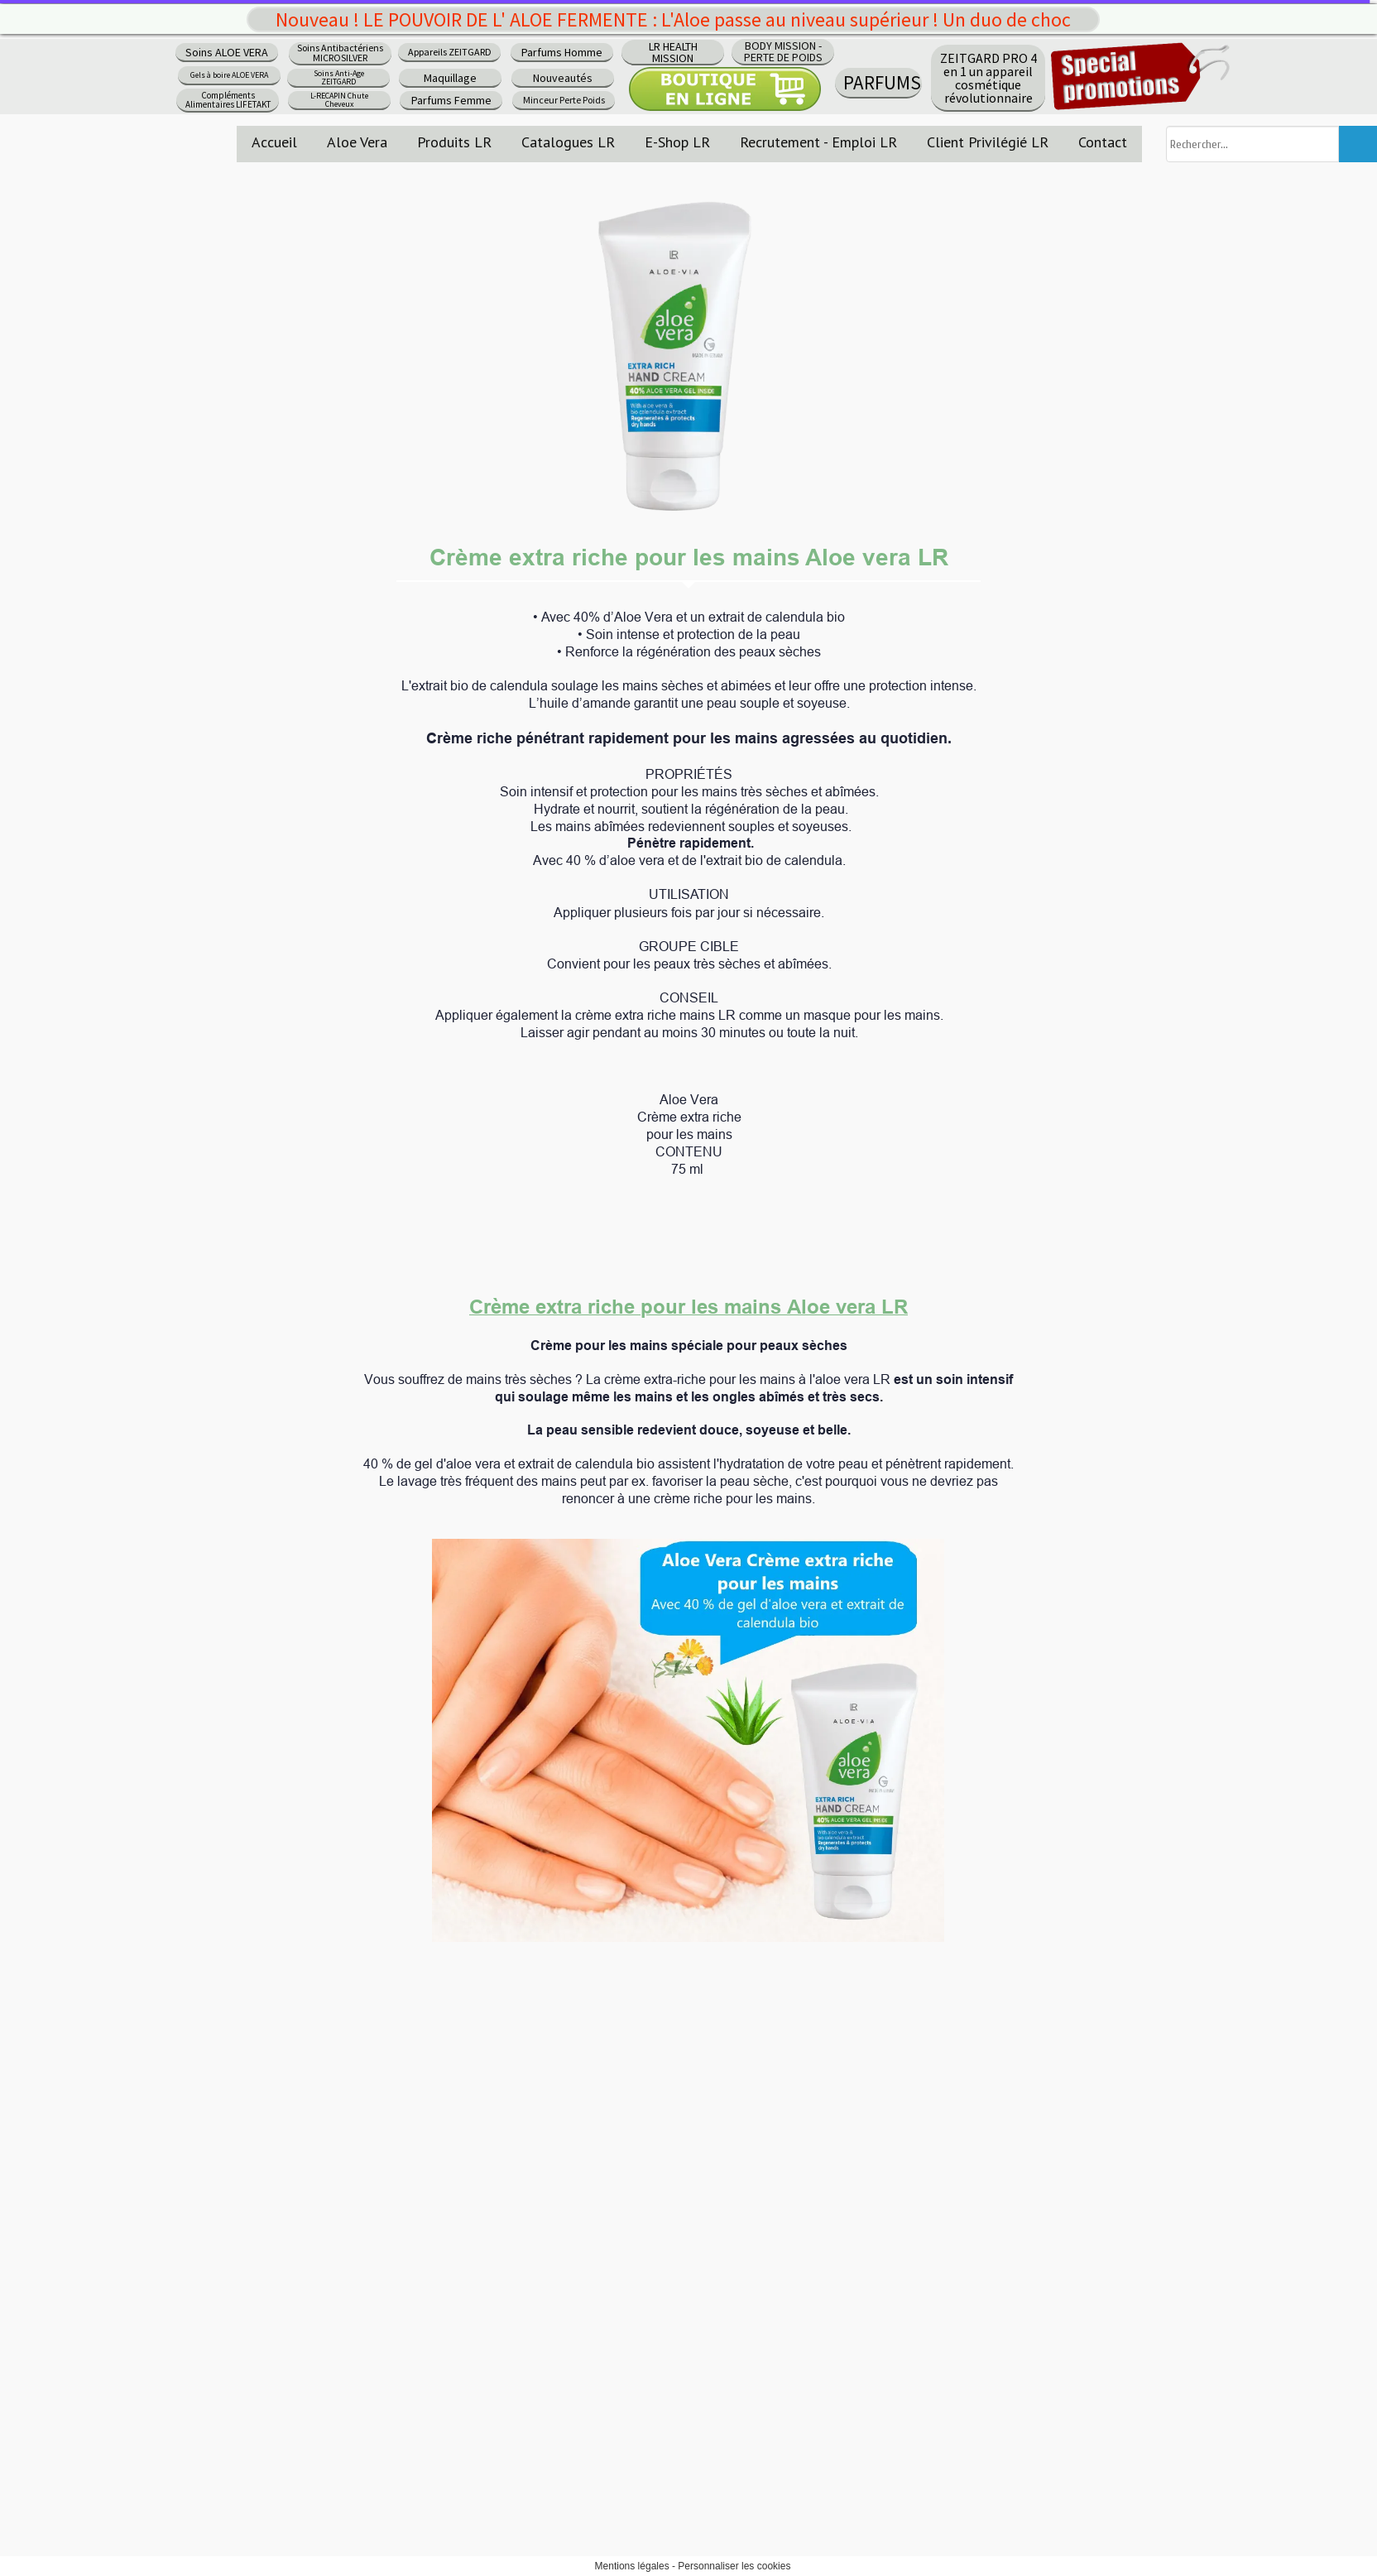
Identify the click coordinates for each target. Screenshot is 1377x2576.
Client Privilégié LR (987, 141)
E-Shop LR (677, 141)
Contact (1102, 141)
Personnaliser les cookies (734, 2566)
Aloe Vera (357, 141)
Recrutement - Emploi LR (818, 141)
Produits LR (454, 141)
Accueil (274, 141)
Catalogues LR (568, 141)
